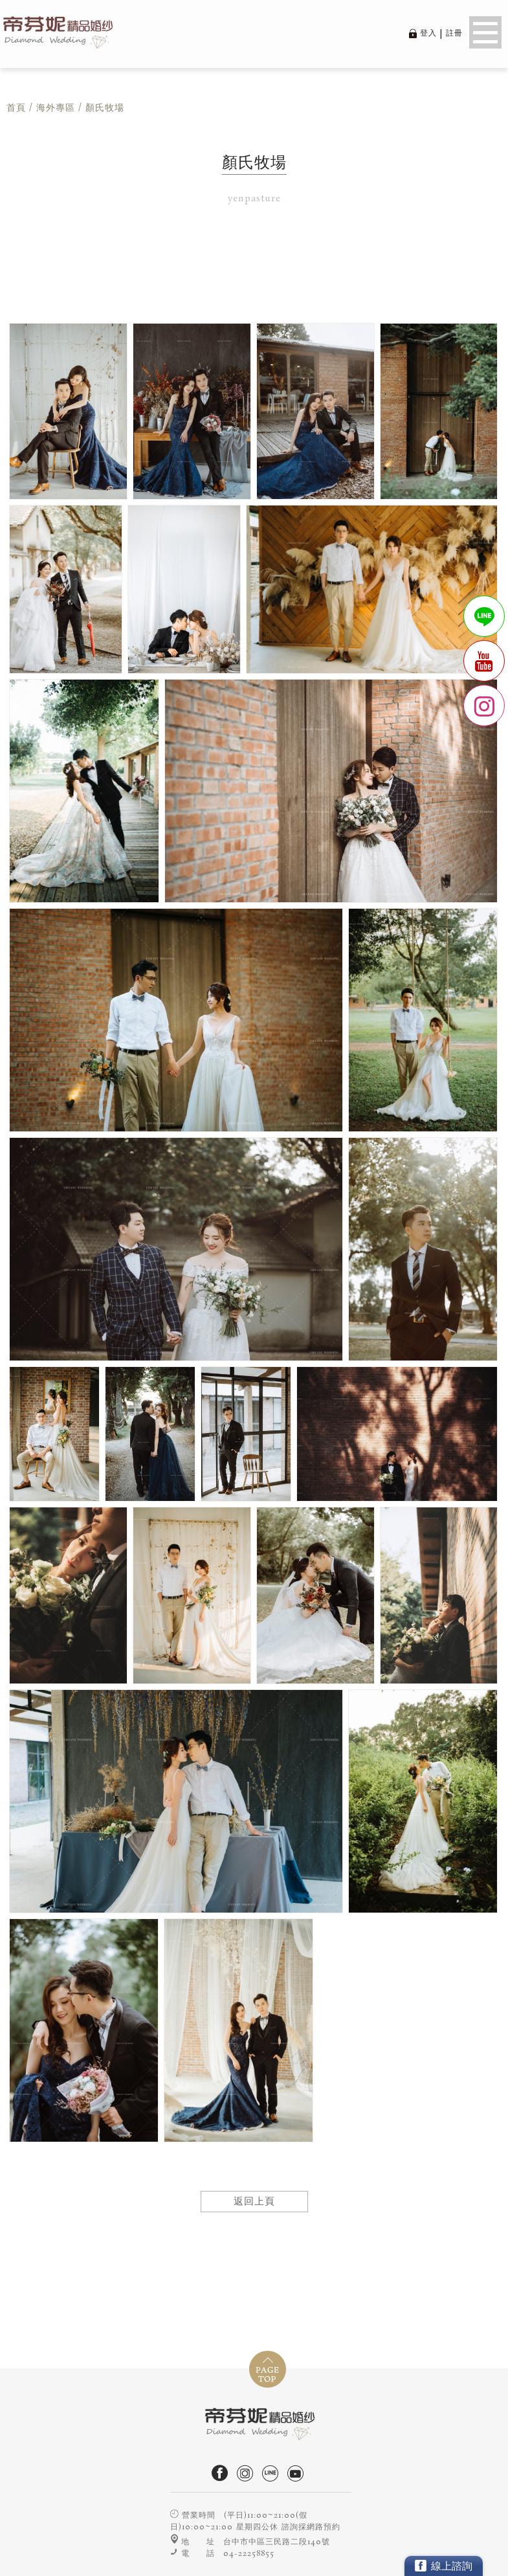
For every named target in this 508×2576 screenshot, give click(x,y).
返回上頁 (254, 2201)
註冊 (454, 33)
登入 (428, 33)
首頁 (16, 108)
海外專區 (55, 108)
